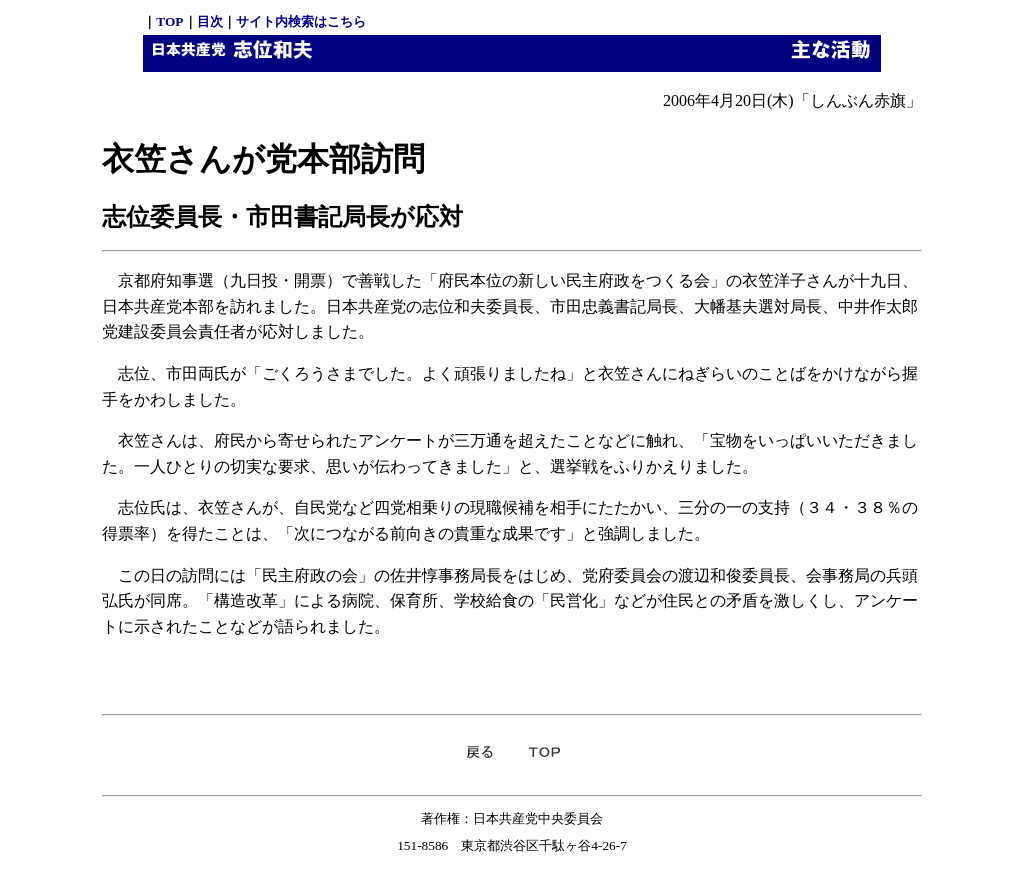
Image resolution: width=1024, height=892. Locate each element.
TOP (169, 21)
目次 (210, 21)
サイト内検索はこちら (301, 21)
